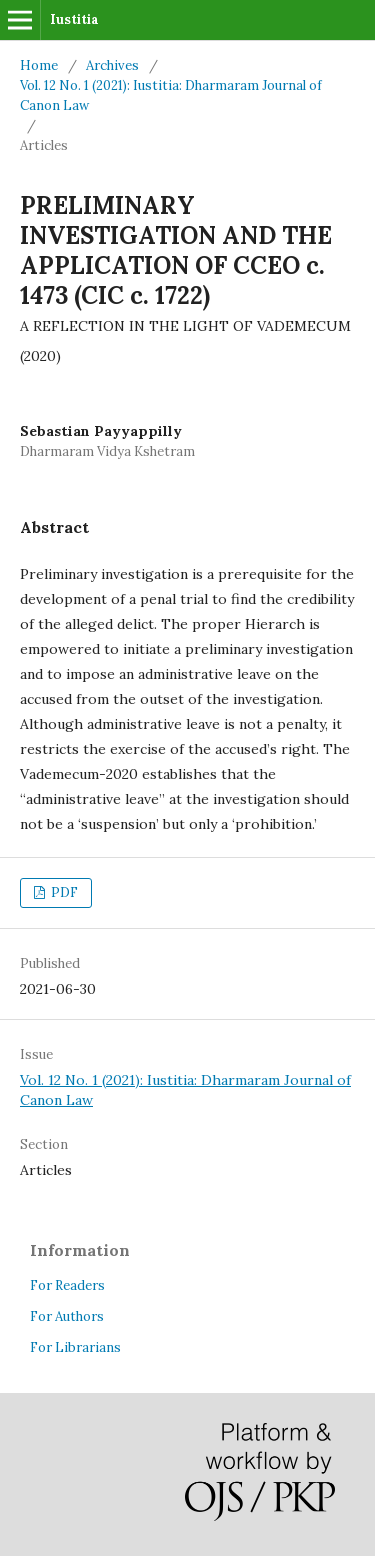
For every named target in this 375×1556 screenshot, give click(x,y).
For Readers (67, 1285)
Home (39, 65)
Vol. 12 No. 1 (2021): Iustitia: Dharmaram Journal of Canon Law (171, 95)
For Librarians (75, 1347)
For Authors (67, 1316)
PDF (63, 892)
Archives (112, 65)
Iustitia (74, 19)
